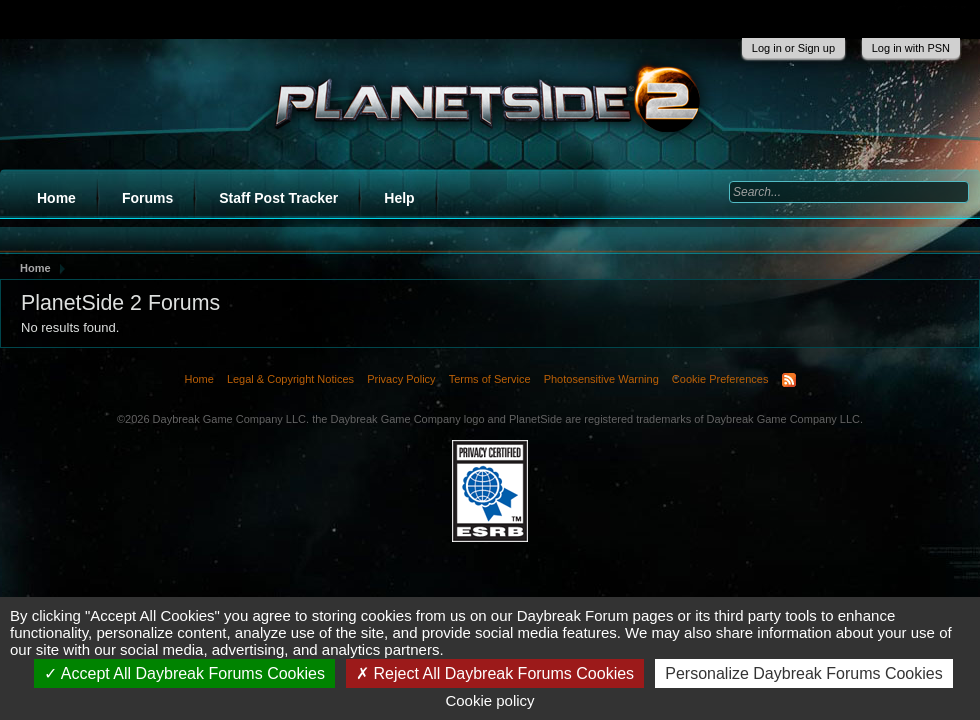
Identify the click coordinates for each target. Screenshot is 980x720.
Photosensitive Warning (601, 379)
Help (399, 198)
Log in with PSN (911, 48)
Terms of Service (490, 379)
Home (56, 198)
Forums (147, 198)
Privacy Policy (401, 379)
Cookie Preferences (720, 379)
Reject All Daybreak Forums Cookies (495, 673)
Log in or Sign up (793, 48)
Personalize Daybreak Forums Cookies (803, 673)
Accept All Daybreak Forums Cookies (184, 673)
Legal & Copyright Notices (290, 379)
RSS (789, 380)
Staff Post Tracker (278, 198)
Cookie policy (489, 700)
